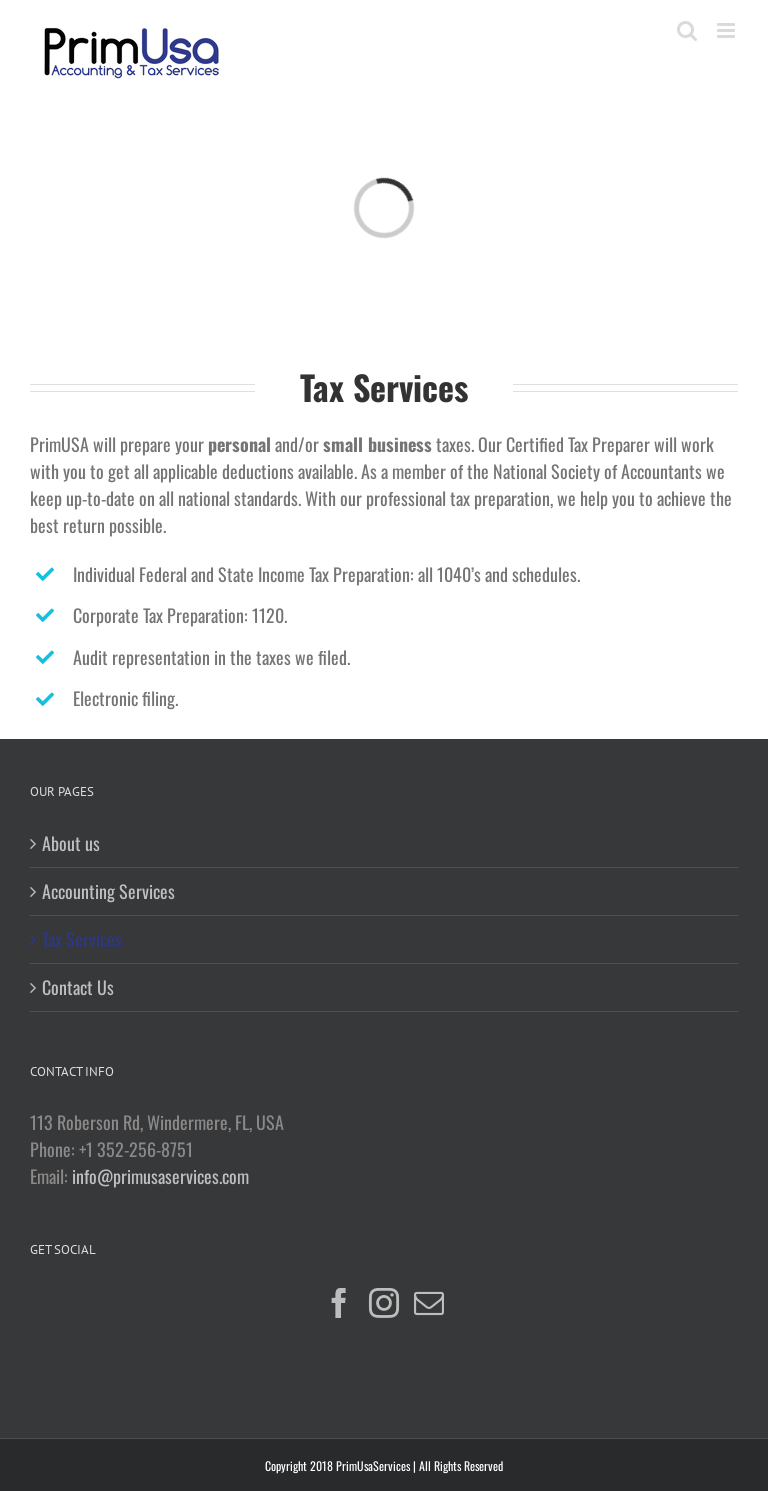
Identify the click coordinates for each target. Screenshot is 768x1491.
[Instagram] (384, 1303)
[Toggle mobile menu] (727, 30)
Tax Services (82, 939)
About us (71, 843)
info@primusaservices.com (160, 1176)
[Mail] (429, 1303)
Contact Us (78, 987)
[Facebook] (339, 1303)
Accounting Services (108, 891)
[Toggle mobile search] (687, 30)
